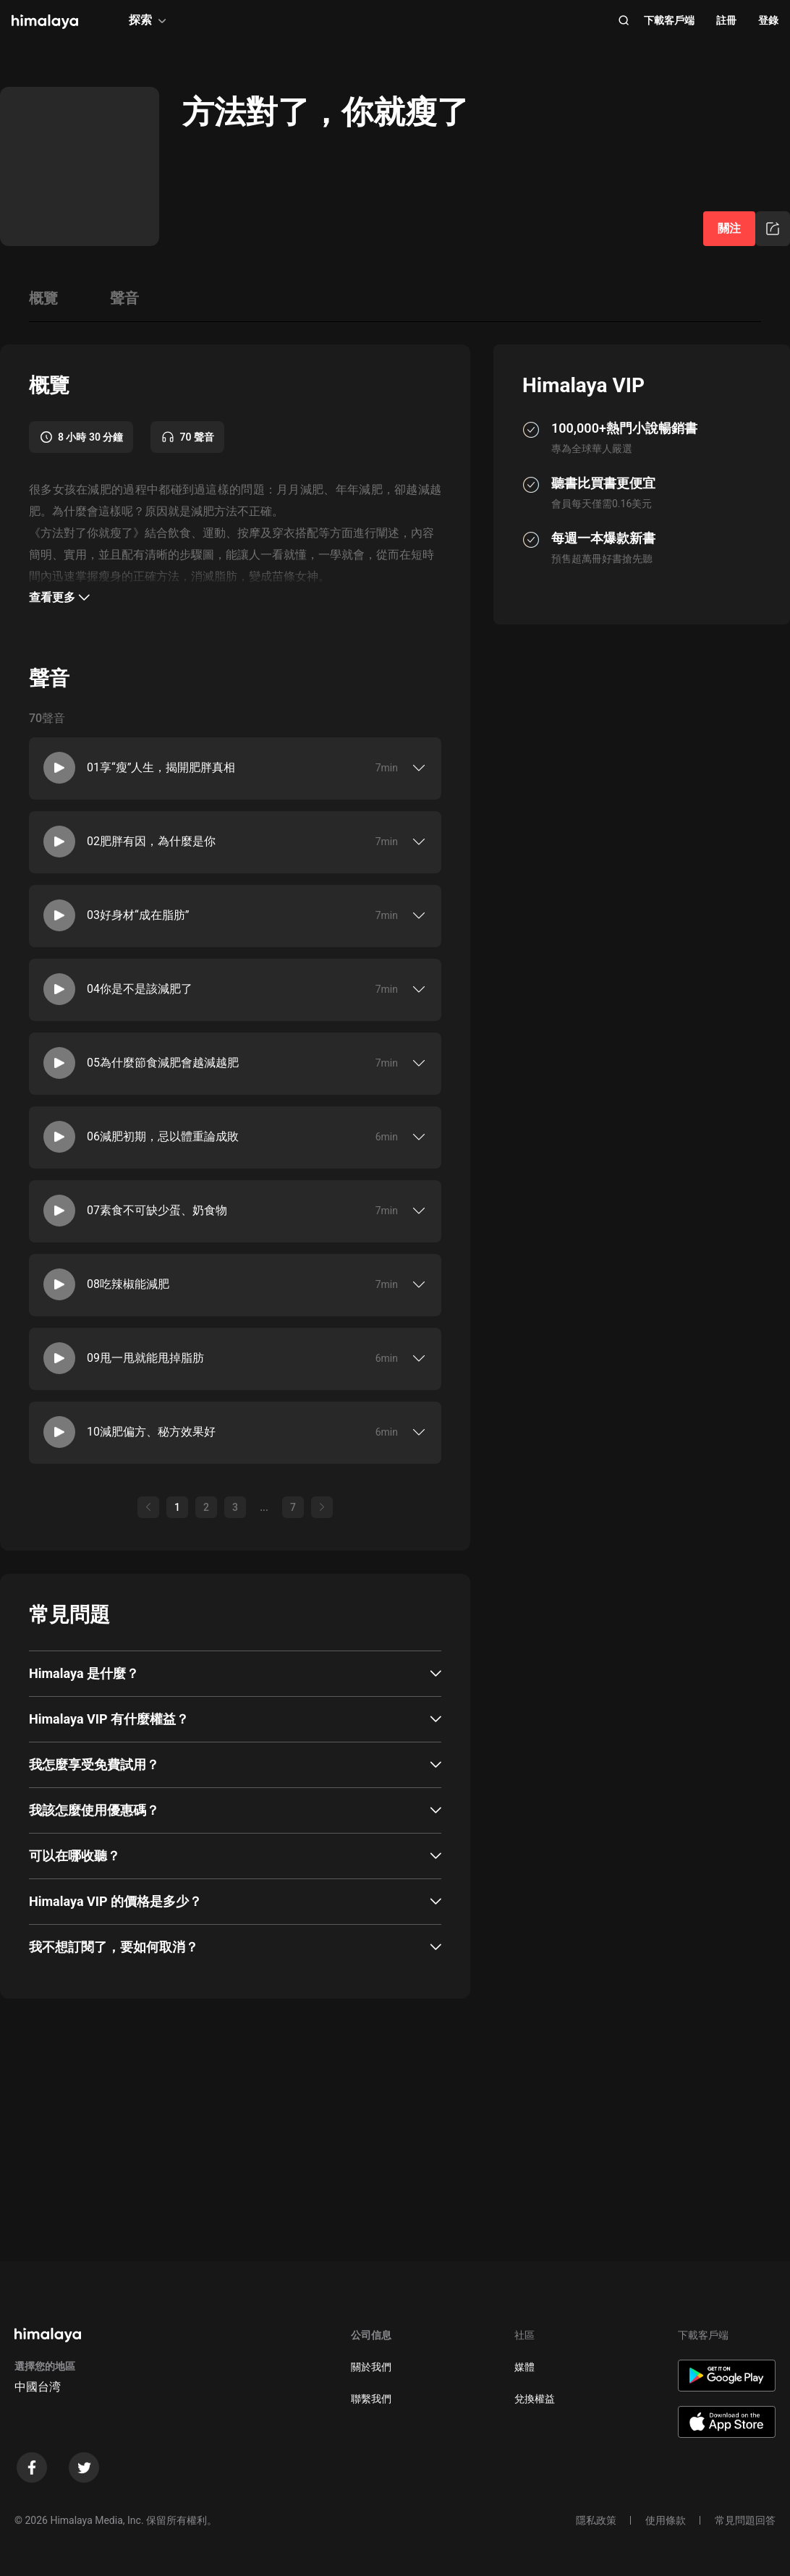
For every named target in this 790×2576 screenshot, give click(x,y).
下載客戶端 (669, 20)
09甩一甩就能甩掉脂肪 (145, 1358)
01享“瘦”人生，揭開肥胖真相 (161, 767)
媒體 (524, 2367)
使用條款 (665, 2520)
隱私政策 (596, 2520)
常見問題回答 (745, 2520)
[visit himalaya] (45, 21)
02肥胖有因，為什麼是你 (151, 841)
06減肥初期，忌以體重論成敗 (163, 1136)
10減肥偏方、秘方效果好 (151, 1432)
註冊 (726, 20)
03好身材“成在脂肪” (138, 915)
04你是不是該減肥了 (139, 989)
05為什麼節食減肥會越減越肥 (163, 1062)
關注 (729, 228)
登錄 (768, 20)
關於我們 (371, 2367)
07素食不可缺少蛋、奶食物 (157, 1210)
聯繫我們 (371, 2399)
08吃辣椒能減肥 (128, 1284)
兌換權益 (534, 2399)
